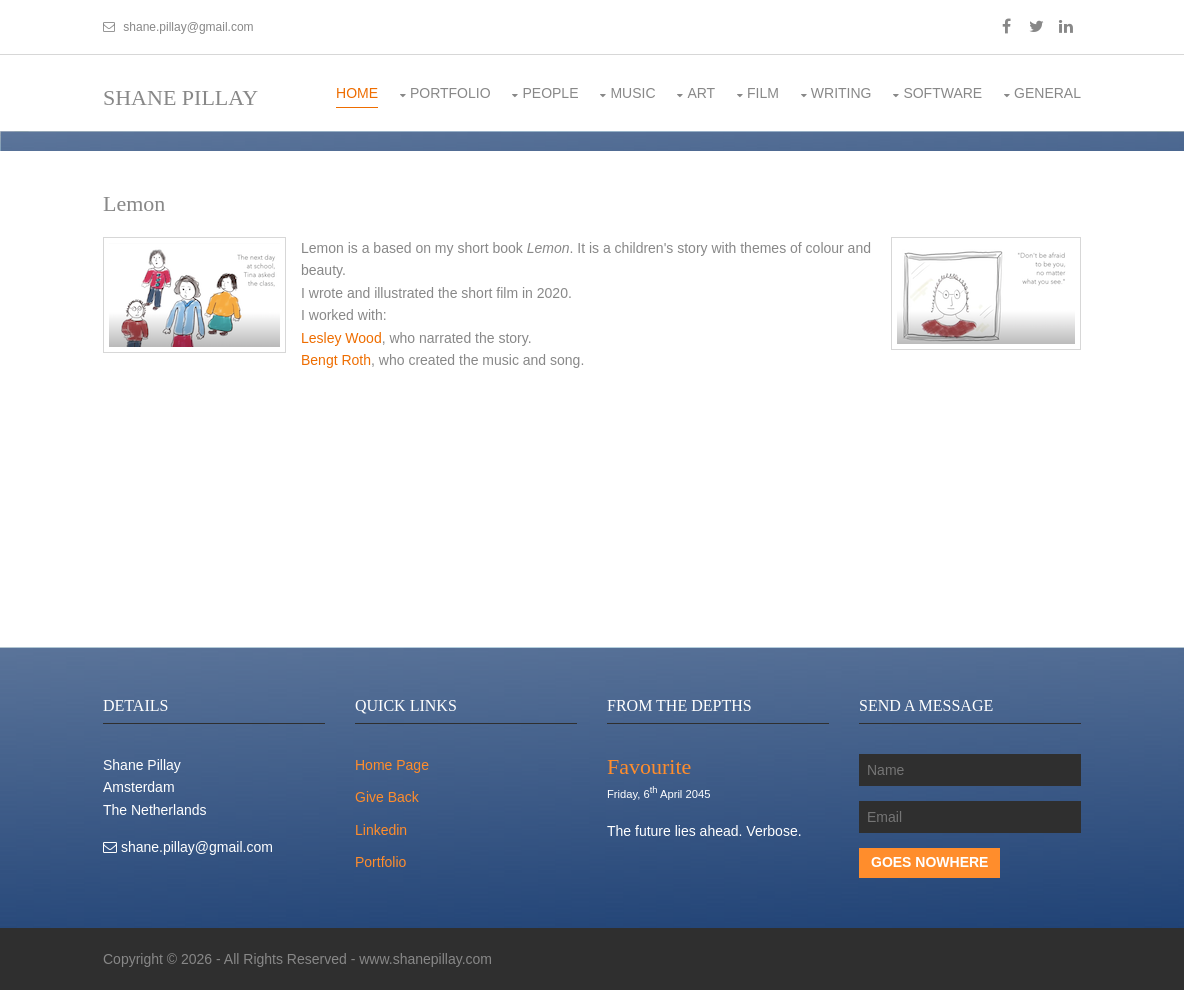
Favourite (649, 766)
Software (942, 93)
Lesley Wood (341, 338)
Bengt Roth (336, 360)
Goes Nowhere (929, 862)
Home (357, 93)
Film (763, 93)
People (550, 93)
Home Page (392, 765)
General (1047, 93)
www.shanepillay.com (425, 959)
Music (632, 93)
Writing (841, 93)
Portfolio (450, 93)
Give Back (387, 797)
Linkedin (381, 830)
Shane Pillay (180, 97)
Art (701, 93)
